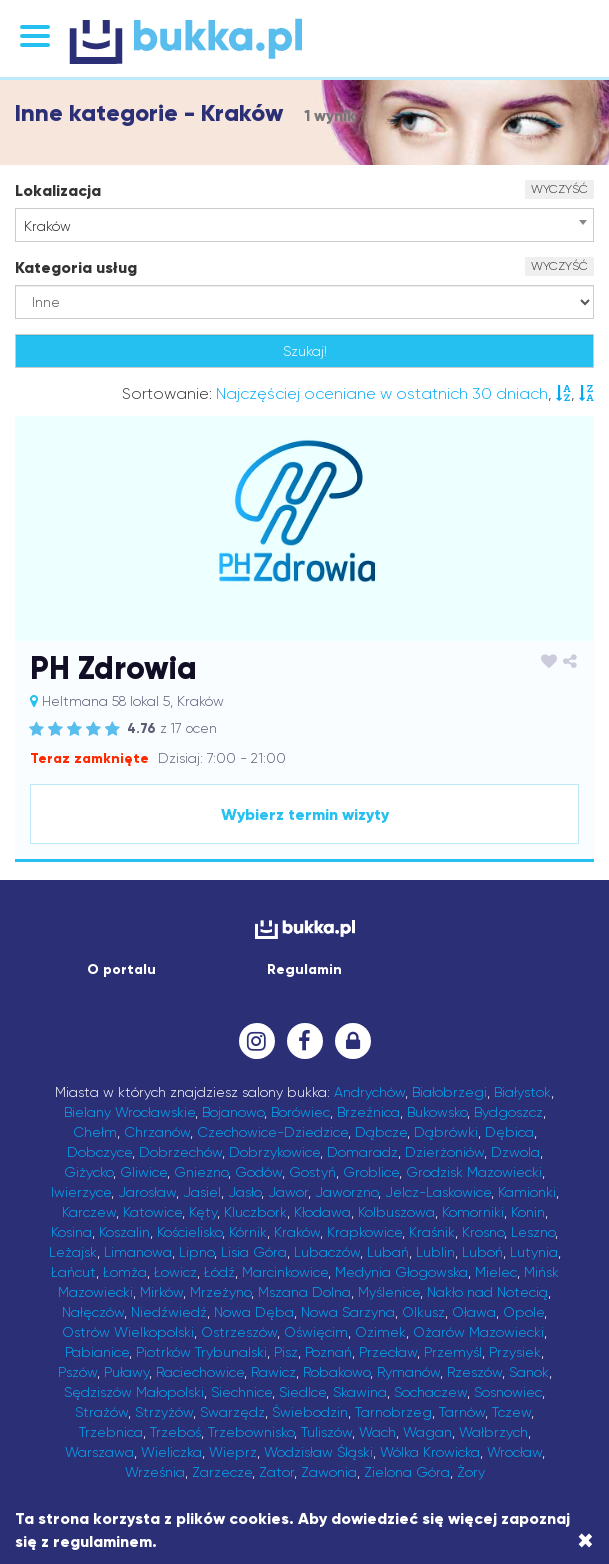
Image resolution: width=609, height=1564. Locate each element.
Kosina (71, 1232)
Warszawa (99, 1452)
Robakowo (336, 1372)
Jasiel (202, 1192)
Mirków (161, 1292)
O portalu (121, 969)
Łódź (219, 1272)
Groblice (371, 1172)
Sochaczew (430, 1392)
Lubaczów (327, 1252)
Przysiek (515, 1352)
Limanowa (138, 1252)
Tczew (511, 1412)
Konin (528, 1212)
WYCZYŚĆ (559, 189)
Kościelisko (189, 1232)
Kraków (297, 1232)
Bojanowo (233, 1112)
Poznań (328, 1352)
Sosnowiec (508, 1392)
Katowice (152, 1212)
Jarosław (147, 1192)
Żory (471, 1472)
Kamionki (527, 1192)
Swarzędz (232, 1412)
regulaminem (102, 1541)
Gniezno (201, 1172)
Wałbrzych (493, 1432)
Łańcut (73, 1272)
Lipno (196, 1252)
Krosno (483, 1232)
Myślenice (389, 1292)
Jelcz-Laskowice (438, 1192)
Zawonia (329, 1472)
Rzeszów (474, 1372)
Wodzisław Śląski (318, 1452)
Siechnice (241, 1392)
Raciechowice (200, 1372)
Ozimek (380, 1332)
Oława (474, 1312)
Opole (523, 1312)
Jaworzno (346, 1192)
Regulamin (304, 969)
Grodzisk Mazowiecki (474, 1172)
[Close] (585, 1541)
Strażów (101, 1412)
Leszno (533, 1232)
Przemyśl (453, 1352)
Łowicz (175, 1272)
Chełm (95, 1132)
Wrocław (514, 1452)
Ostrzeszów (239, 1332)
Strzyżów (164, 1412)
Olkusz (423, 1312)
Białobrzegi (449, 1092)
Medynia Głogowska (401, 1272)
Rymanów (408, 1372)
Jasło (244, 1192)
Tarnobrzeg (393, 1412)
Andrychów (369, 1092)
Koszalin (124, 1232)
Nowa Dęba (254, 1312)
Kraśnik (432, 1232)
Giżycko (88, 1172)
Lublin (435, 1252)
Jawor (288, 1192)
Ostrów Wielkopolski (128, 1332)
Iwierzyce (81, 1192)
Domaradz (362, 1152)
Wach (377, 1432)
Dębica (509, 1132)
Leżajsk (73, 1252)
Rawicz (273, 1372)
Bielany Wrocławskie (129, 1112)
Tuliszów (326, 1432)
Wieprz (233, 1452)
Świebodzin (310, 1412)
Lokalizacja (58, 190)
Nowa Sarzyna (348, 1312)
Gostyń (312, 1172)
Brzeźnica (368, 1112)
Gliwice (143, 1172)
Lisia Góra (254, 1252)
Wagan (427, 1432)
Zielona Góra (407, 1472)
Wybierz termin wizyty (305, 814)
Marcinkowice (285, 1272)
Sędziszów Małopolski (134, 1392)
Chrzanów (157, 1132)
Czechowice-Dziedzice (272, 1132)
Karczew (89, 1212)
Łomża (125, 1272)
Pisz (286, 1352)
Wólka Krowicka (430, 1452)
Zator (276, 1472)
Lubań (388, 1252)
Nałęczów (93, 1312)
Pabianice (97, 1352)
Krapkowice (364, 1232)
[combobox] (304, 225)
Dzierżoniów (444, 1152)
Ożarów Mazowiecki (478, 1332)
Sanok (529, 1372)
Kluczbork (255, 1212)
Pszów (77, 1372)
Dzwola (515, 1152)
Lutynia (534, 1252)
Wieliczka (171, 1452)
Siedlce (302, 1392)
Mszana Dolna (304, 1292)
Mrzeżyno (220, 1292)
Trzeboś (175, 1432)
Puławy (126, 1372)
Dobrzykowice (274, 1152)
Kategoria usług (76, 267)
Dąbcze (381, 1132)
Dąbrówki (446, 1132)
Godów (258, 1172)
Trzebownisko (251, 1432)
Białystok (522, 1092)
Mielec (496, 1272)
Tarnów (462, 1412)
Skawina (360, 1392)
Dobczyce (99, 1152)
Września (155, 1472)
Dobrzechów (180, 1152)
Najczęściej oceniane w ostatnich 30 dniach (382, 393)
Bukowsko (437, 1112)
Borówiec (300, 1112)
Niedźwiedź (169, 1312)
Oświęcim (316, 1332)
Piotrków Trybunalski (201, 1352)
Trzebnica (111, 1432)
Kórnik (248, 1232)
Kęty (203, 1212)
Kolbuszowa (396, 1212)
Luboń (482, 1252)
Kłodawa (322, 1212)
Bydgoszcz (508, 1112)
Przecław (388, 1352)
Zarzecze (222, 1472)
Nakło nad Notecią (487, 1292)
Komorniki (473, 1212)
